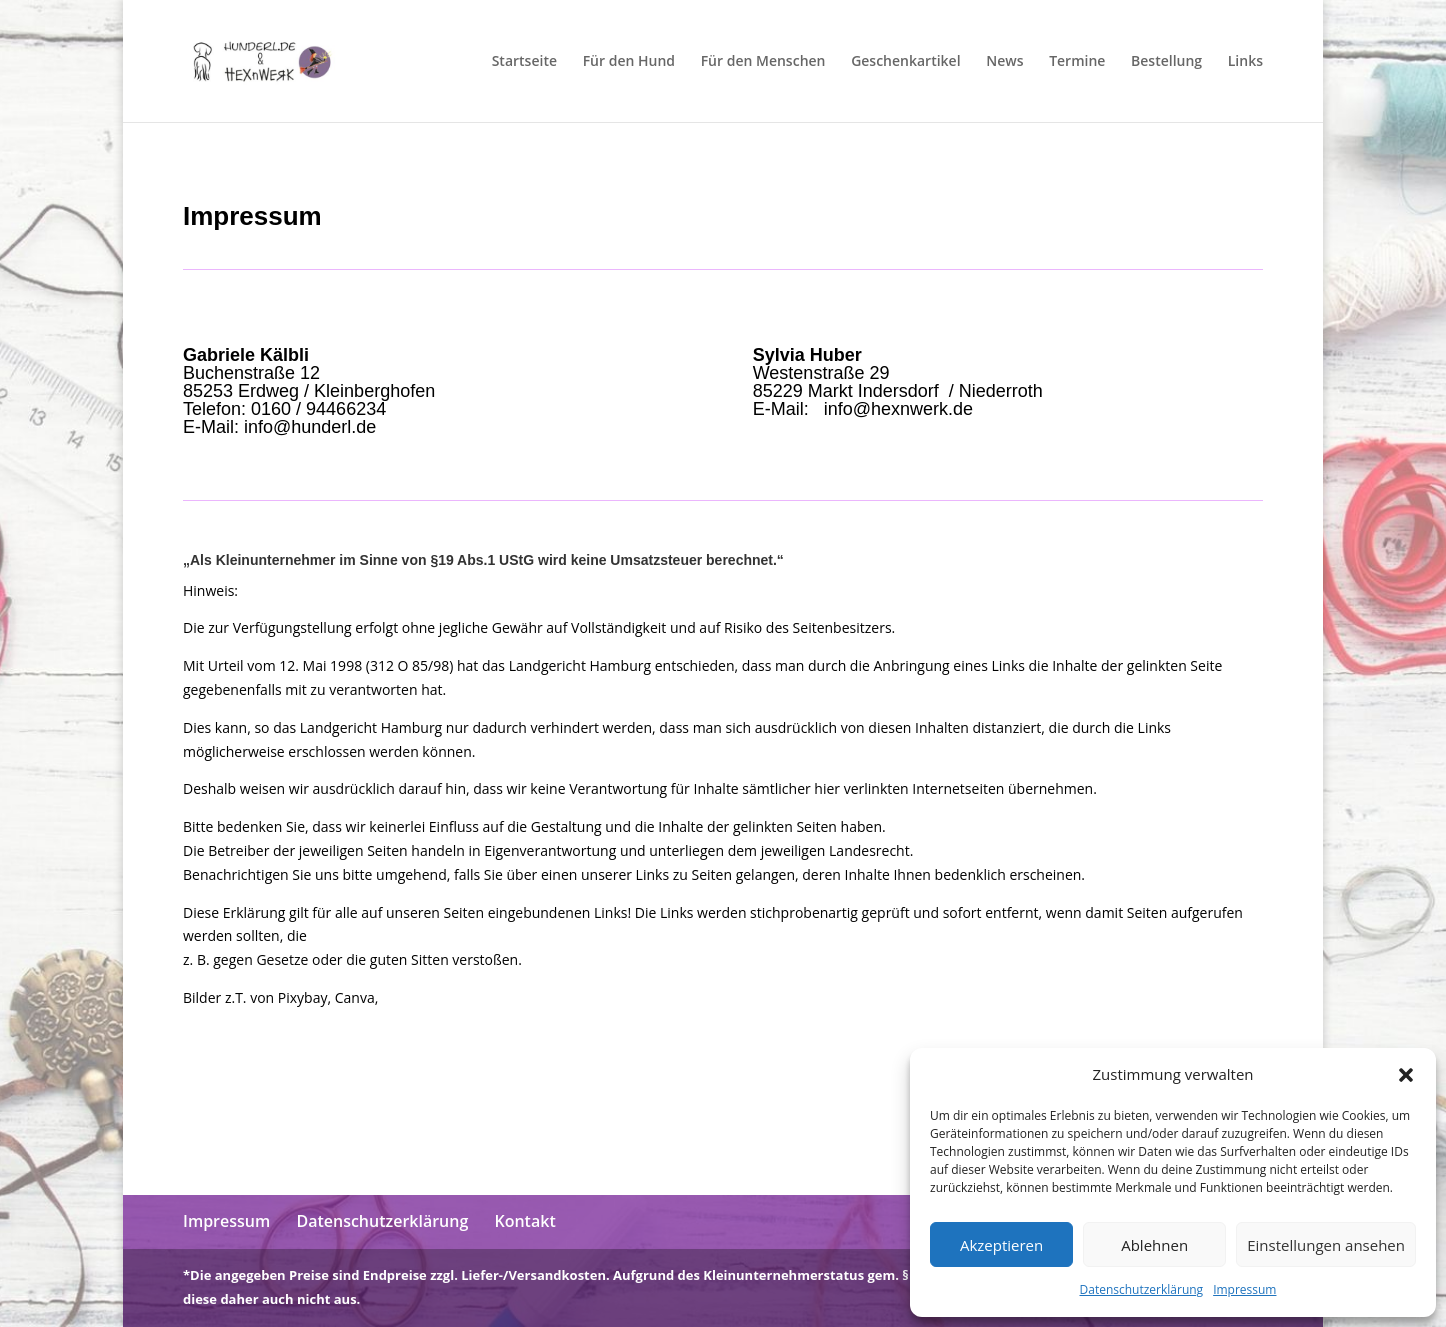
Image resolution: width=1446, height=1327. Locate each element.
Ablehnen (1154, 1245)
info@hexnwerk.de (896, 409)
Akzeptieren (1001, 1245)
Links (1245, 62)
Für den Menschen (763, 62)
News (1004, 62)
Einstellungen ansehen (1326, 1245)
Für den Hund (629, 62)
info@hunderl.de (310, 427)
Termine (1077, 62)
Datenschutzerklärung (1142, 1289)
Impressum (1244, 1289)
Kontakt (524, 1221)
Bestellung (1166, 62)
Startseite (524, 62)
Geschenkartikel (905, 62)
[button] (1406, 1075)
